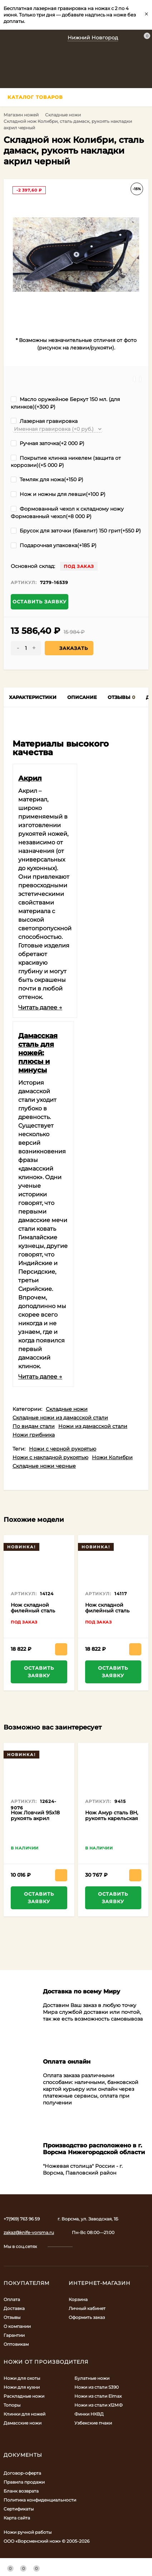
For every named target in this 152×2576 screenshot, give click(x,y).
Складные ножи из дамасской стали (60, 1417)
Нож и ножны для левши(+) (58, 494)
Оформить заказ (87, 2317)
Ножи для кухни (22, 2387)
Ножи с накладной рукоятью (50, 1457)
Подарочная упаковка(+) (54, 545)
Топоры (12, 2405)
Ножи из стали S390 (96, 2387)
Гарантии (14, 2335)
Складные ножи (63, 114)
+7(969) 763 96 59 (22, 2219)
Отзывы (12, 2317)
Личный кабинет (87, 2308)
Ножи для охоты (22, 2378)
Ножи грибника (34, 1435)
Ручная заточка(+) (47, 443)
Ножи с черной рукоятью (62, 1449)
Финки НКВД (89, 2414)
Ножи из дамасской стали (92, 1426)
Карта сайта (17, 2517)
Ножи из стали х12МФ (98, 2405)
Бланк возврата (21, 2491)
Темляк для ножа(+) (47, 479)
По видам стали (34, 1426)
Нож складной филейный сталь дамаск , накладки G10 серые (34, 1613)
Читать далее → (40, 1007)
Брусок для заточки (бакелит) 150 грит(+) (76, 530)
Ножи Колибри (112, 1457)
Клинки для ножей (24, 2414)
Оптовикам (16, 2344)
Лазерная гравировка (44, 421)
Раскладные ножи (24, 2396)
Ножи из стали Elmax (98, 2396)
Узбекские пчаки (93, 2423)
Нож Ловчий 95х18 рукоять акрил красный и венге (35, 1818)
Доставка (14, 2308)
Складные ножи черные (44, 1466)
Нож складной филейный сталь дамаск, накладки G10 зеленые (108, 1613)
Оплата (12, 2299)
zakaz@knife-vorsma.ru (29, 2232)
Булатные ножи (91, 2378)
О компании (17, 2326)
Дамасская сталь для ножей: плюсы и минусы (38, 1052)
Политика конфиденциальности (40, 2500)
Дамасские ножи (22, 2423)
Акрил (30, 778)
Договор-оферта (22, 2473)
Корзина (78, 2299)
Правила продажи (24, 2482)
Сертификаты (19, 2509)
